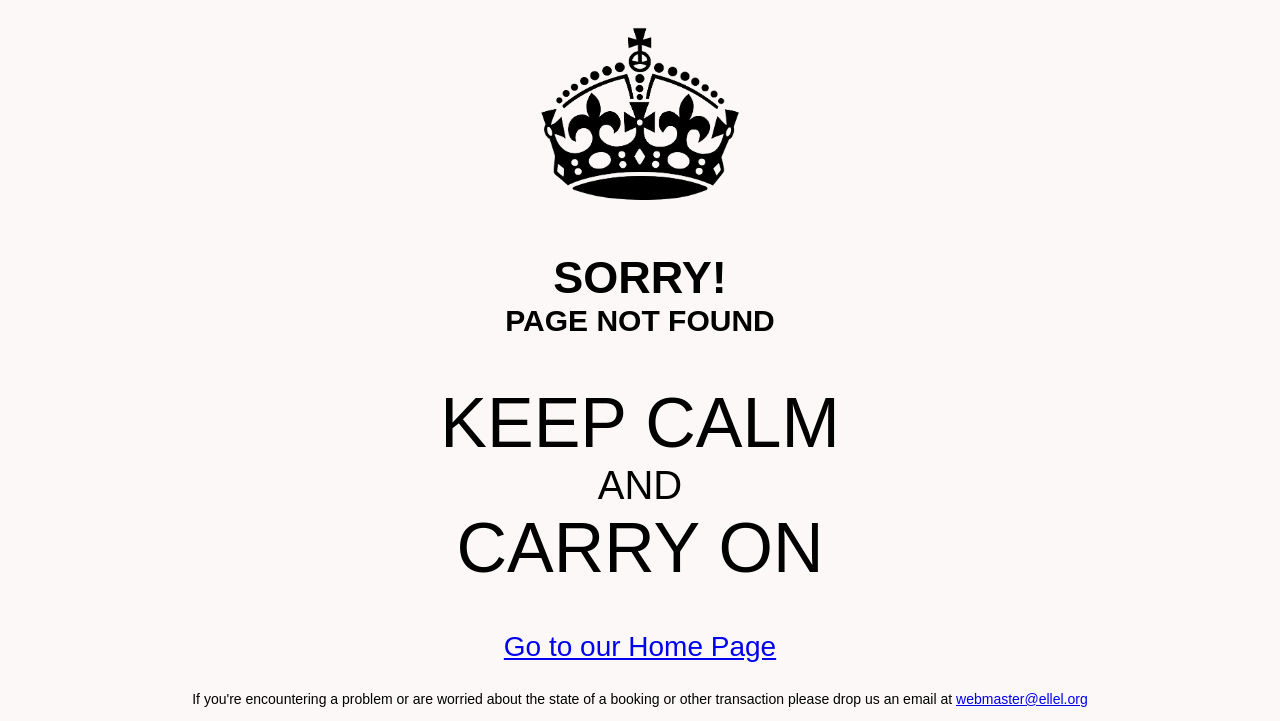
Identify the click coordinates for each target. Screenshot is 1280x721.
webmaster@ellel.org (1022, 699)
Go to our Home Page (640, 646)
